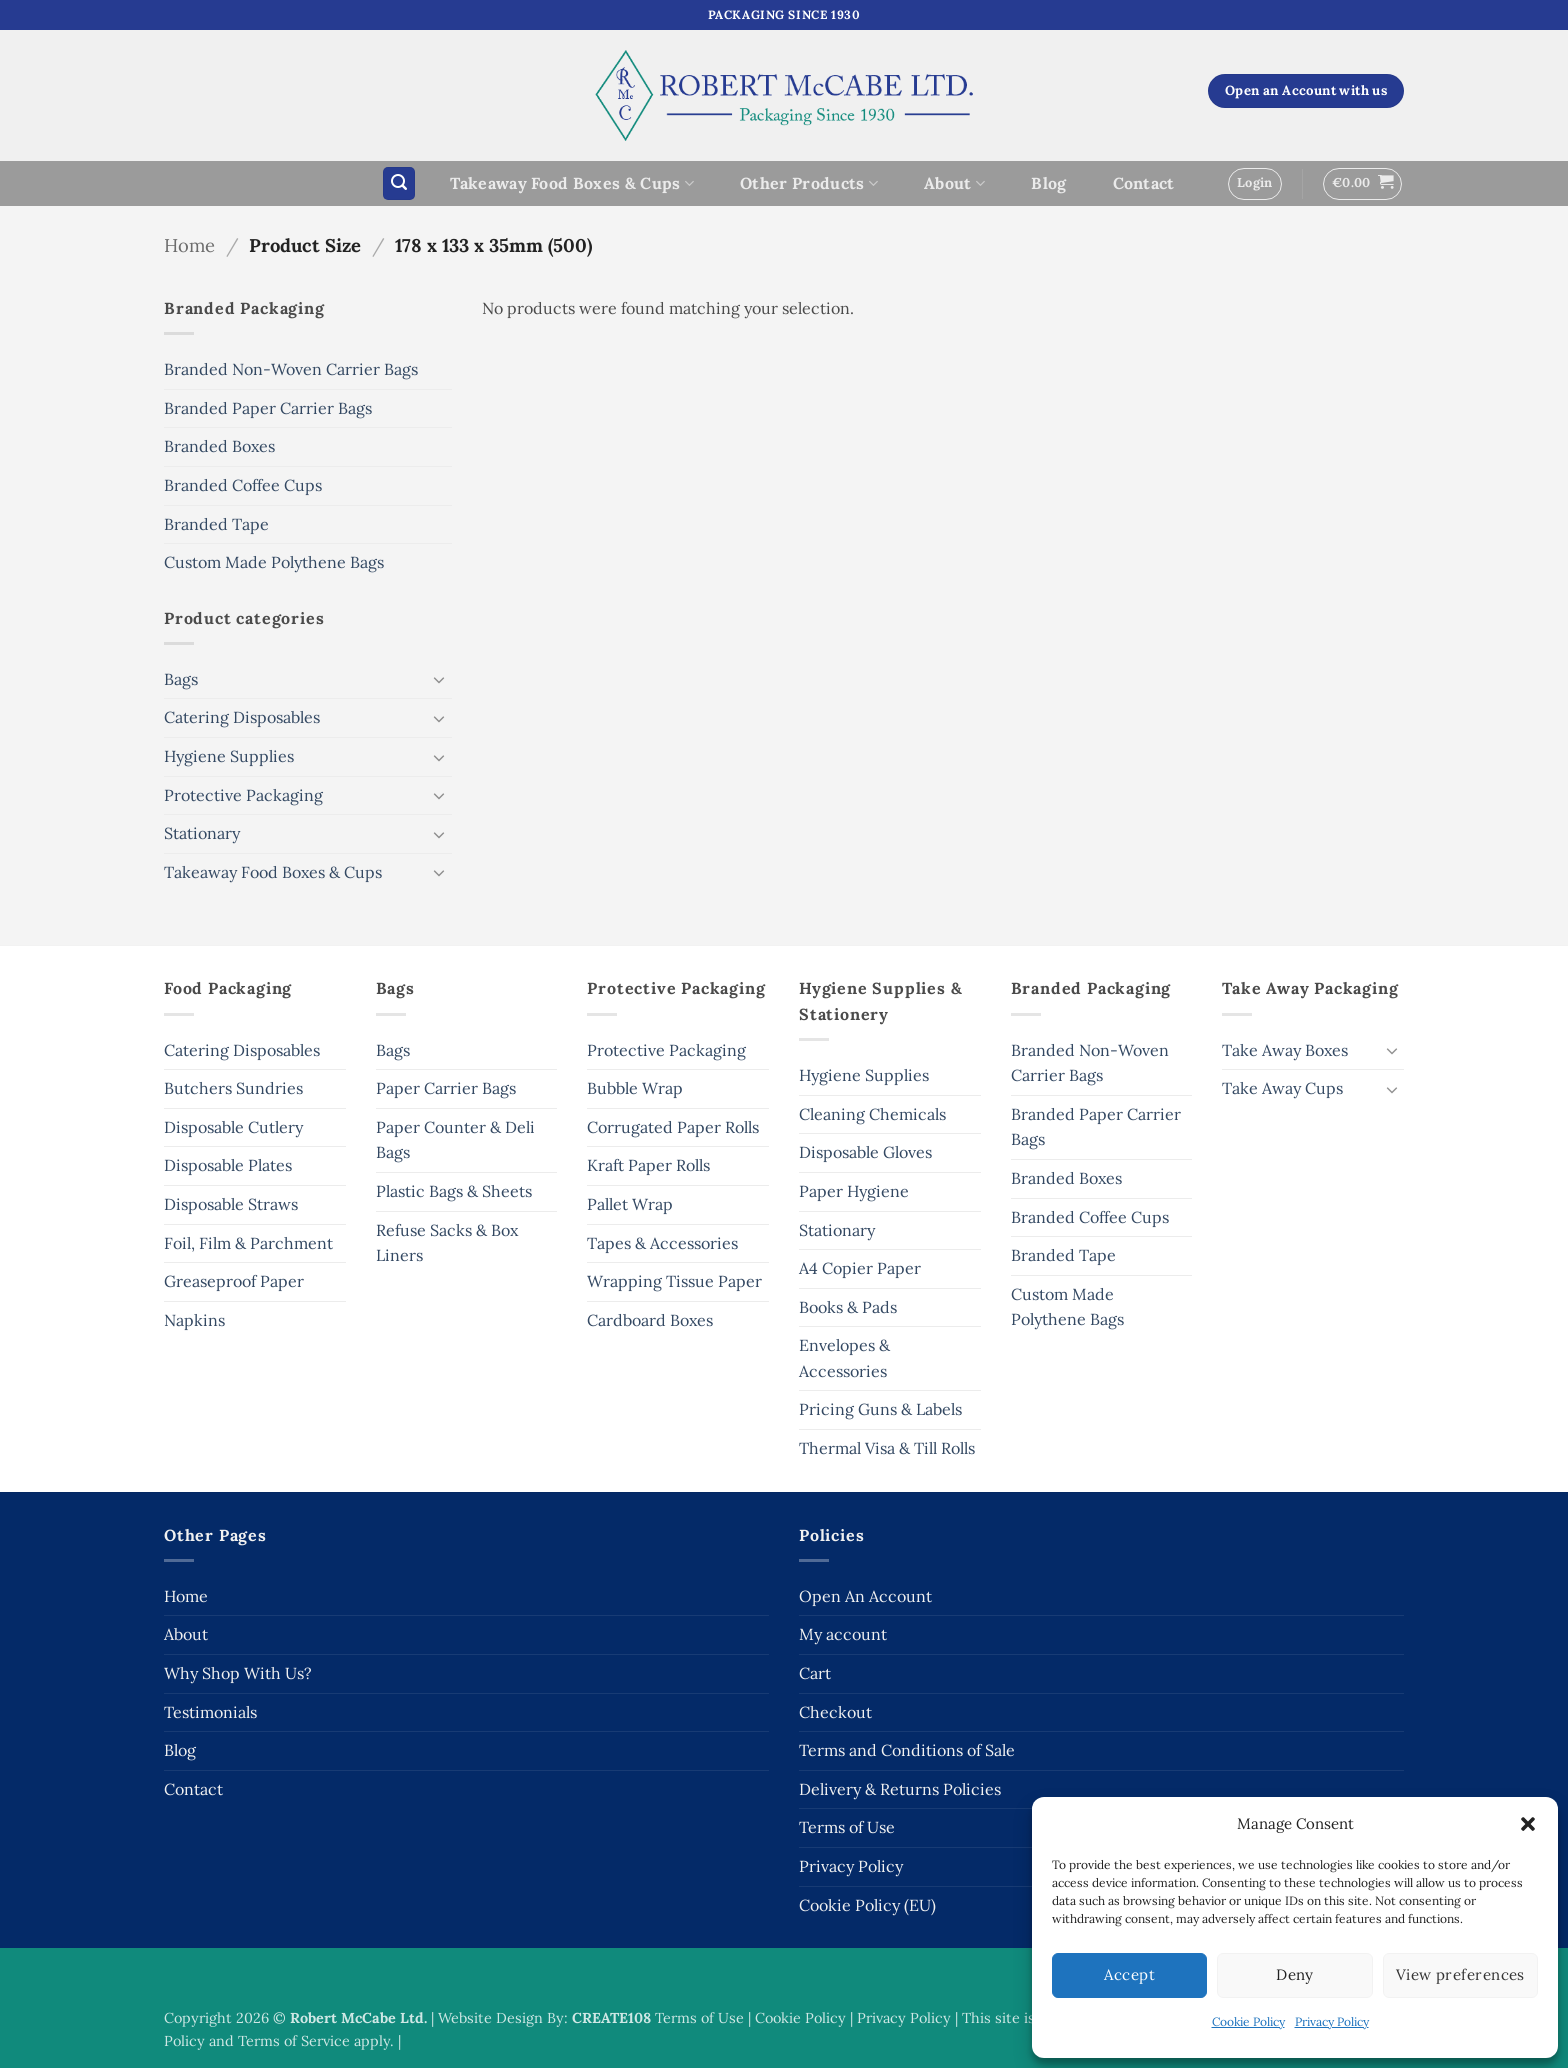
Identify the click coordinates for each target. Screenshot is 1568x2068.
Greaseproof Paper (234, 1281)
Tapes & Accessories (662, 1243)
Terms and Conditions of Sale (907, 1750)
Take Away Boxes (1285, 1050)
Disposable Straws (231, 1204)
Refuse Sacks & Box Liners (447, 1243)
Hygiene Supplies (229, 756)
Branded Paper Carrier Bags (268, 408)
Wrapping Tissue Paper (674, 1281)
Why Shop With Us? (238, 1673)
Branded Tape (216, 524)
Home (189, 245)
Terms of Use (847, 1827)
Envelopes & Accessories (844, 1358)
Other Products (809, 183)
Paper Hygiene (854, 1191)
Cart (815, 1673)
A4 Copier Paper (860, 1268)
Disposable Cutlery (233, 1127)
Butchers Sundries (233, 1088)
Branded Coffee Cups (243, 485)
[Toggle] (440, 679)
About (954, 183)
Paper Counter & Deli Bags (455, 1140)
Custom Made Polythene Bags (274, 562)
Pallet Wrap (630, 1204)
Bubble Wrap (635, 1088)
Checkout (835, 1712)
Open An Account (865, 1596)
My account (843, 1634)
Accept (1129, 1974)
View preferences (1460, 1974)
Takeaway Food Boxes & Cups (572, 183)
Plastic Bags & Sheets (454, 1191)
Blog (1048, 183)
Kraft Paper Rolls (648, 1165)
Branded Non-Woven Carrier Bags (291, 369)
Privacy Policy (1332, 2021)
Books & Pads (848, 1307)
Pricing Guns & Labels (880, 1409)
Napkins (194, 1320)
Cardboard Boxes (650, 1320)
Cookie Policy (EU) (867, 1905)
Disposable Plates (228, 1165)
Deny (1295, 1974)
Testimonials (210, 1712)
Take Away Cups (1282, 1088)
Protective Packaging (243, 795)
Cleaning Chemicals (872, 1114)
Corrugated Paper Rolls (673, 1127)
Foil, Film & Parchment (248, 1243)
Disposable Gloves (865, 1152)
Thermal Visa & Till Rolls (887, 1448)
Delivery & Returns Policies (900, 1789)
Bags (181, 679)
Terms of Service (294, 2041)
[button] (1528, 1824)
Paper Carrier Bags (446, 1088)
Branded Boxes (219, 446)
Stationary (202, 833)
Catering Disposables (242, 717)
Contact (1144, 183)
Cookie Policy (1248, 2021)
